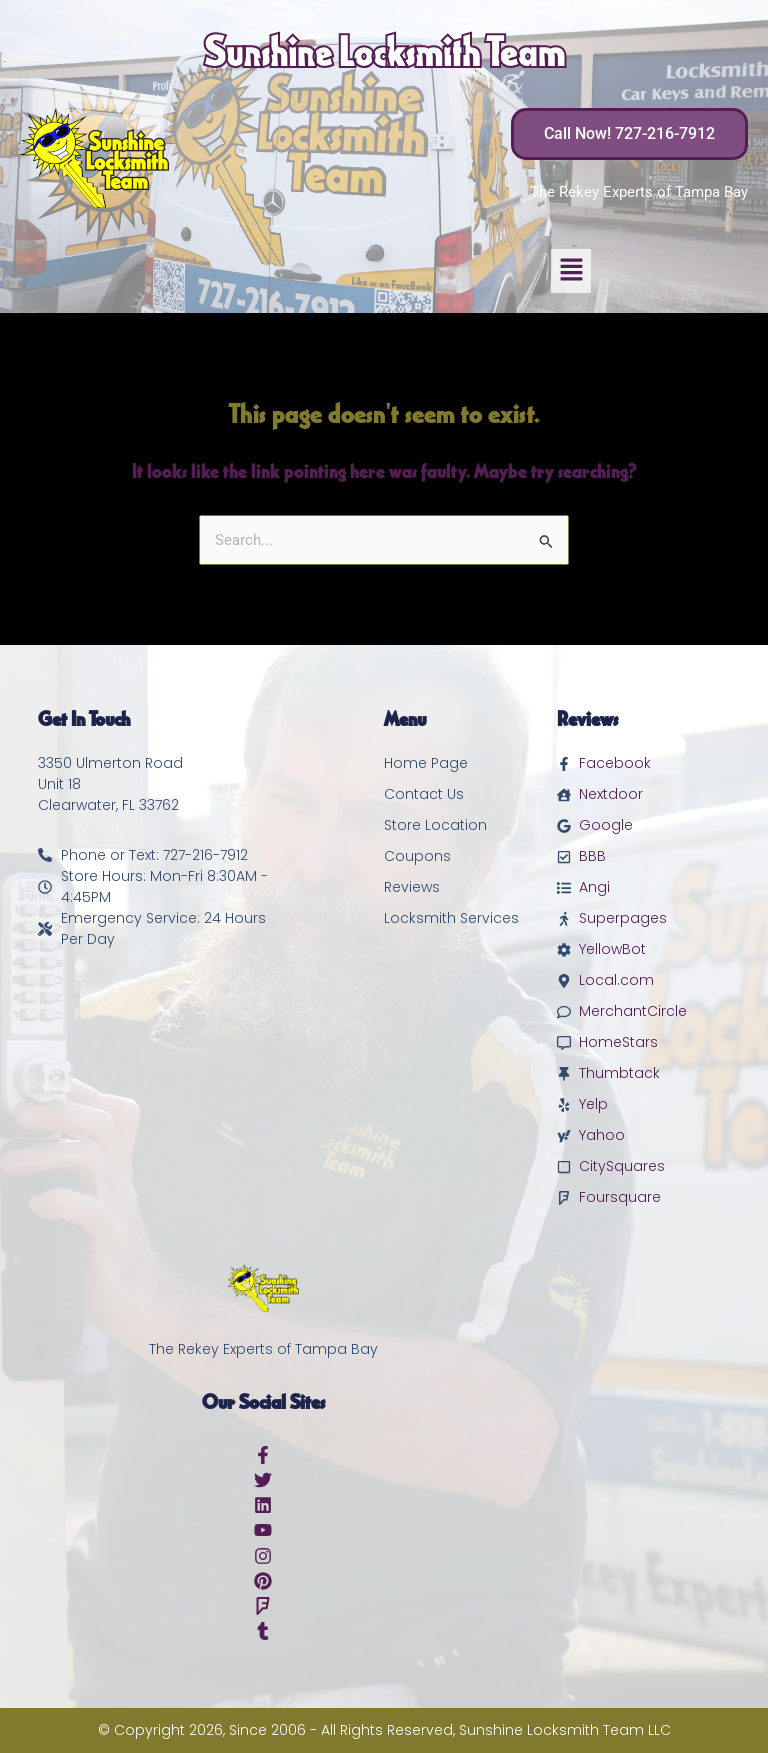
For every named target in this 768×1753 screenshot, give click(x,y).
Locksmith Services (451, 918)
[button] (571, 271)
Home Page (426, 763)
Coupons (417, 856)
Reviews (412, 887)
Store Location (435, 825)
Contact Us (424, 794)
